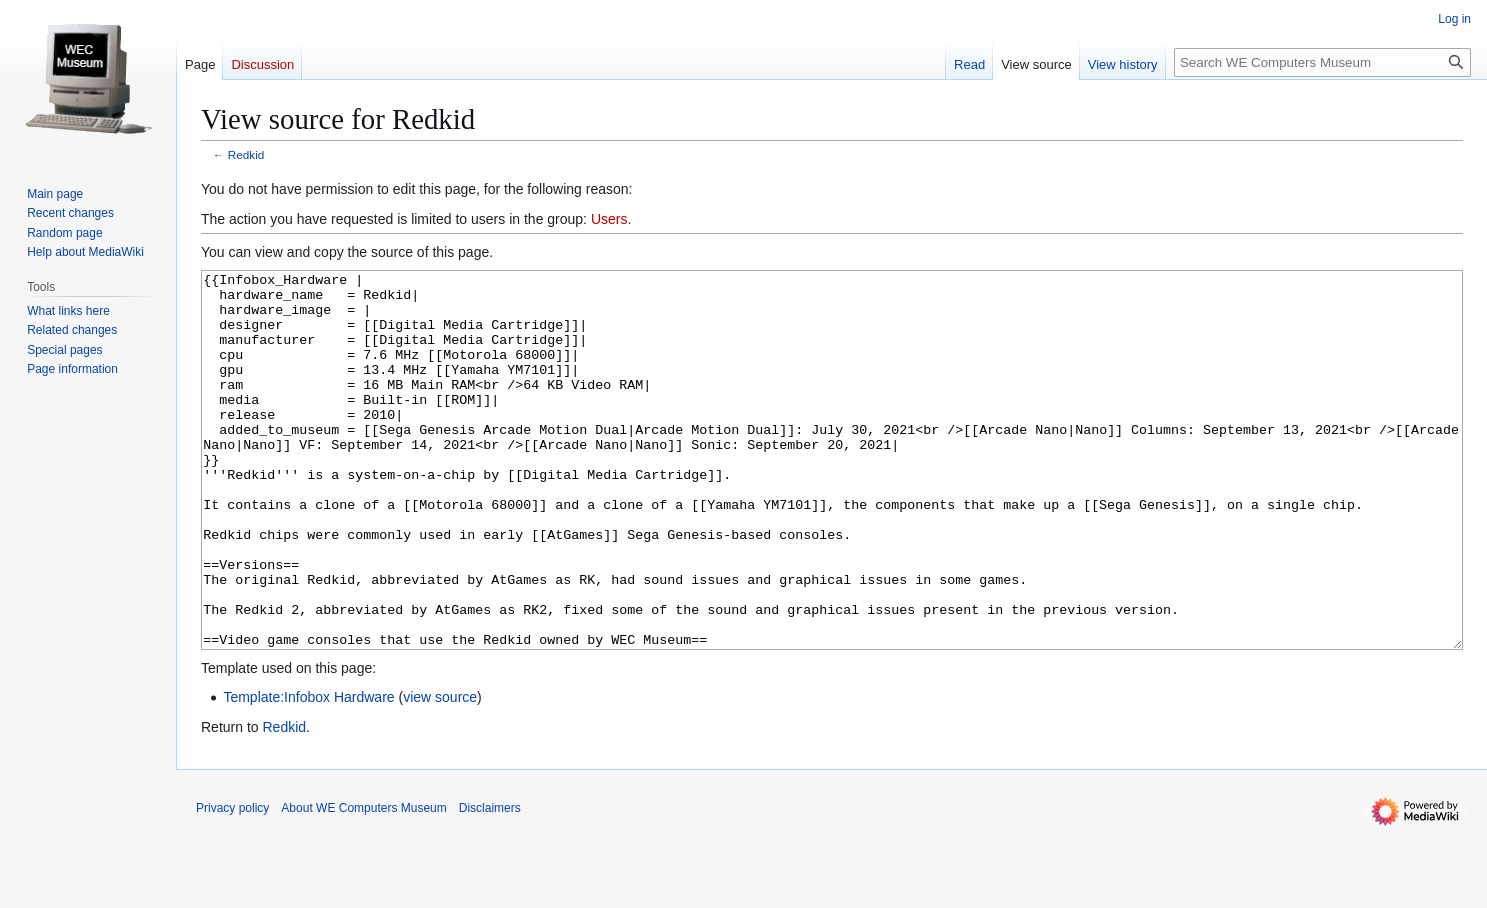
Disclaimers (490, 883)
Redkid (246, 154)
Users (609, 219)
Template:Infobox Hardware (308, 772)
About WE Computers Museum (363, 883)
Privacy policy (232, 883)
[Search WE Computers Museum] (1322, 62)
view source (440, 772)
